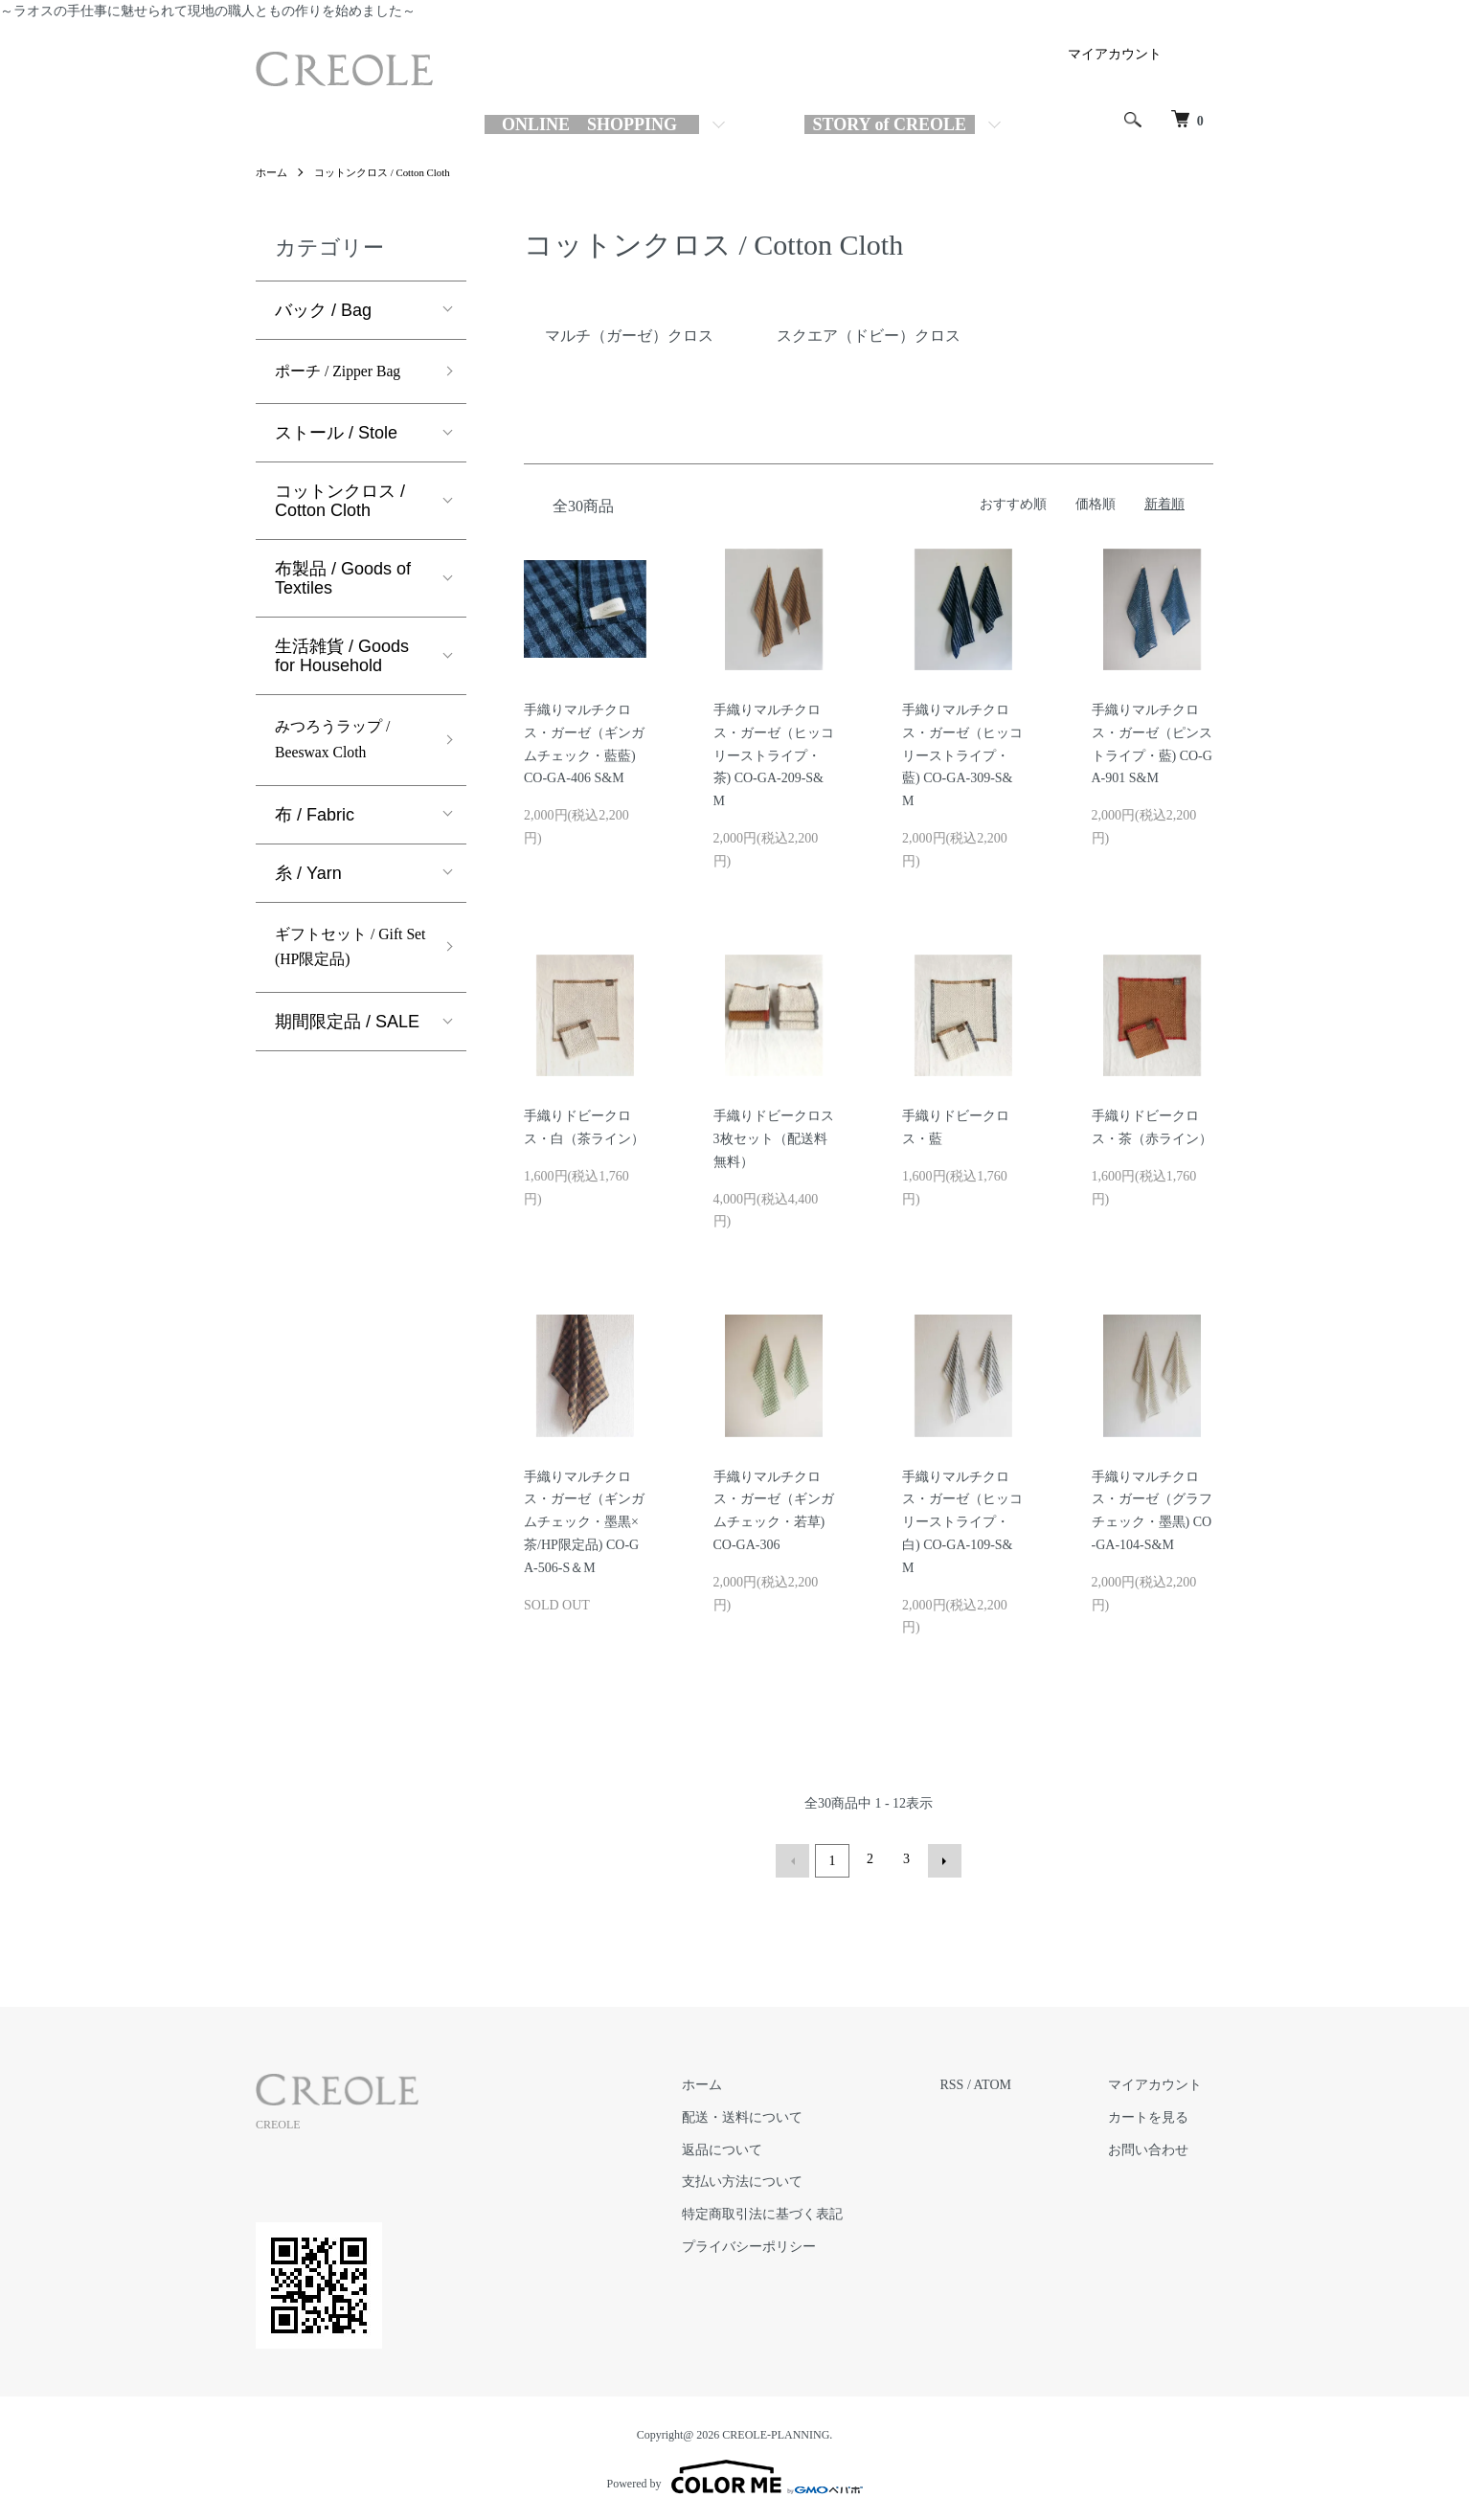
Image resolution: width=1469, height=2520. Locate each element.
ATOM (1014, 2082)
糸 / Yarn (308, 883)
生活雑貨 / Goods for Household (342, 660)
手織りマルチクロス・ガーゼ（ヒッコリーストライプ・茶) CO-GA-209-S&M (773, 755)
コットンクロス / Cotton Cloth (391, 172)
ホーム (273, 172)
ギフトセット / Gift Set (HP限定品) (347, 961)
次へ (941, 1859)
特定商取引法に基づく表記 (795, 2211)
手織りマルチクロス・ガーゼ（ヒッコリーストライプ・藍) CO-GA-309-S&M (962, 755)
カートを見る (1159, 2114)
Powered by (735, 2474)
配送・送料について (775, 2114)
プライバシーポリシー (782, 2244)
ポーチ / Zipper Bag (346, 373)
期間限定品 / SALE (347, 1040)
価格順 (1095, 504)
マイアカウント (1115, 54)
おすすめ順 (1013, 504)
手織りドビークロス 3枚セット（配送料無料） (780, 1139)
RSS (974, 2082)
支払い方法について (775, 2178)
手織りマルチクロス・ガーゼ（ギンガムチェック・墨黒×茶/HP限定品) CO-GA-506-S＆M (584, 1522)
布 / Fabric (314, 825)
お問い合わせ (1159, 2147)
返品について (755, 2147)
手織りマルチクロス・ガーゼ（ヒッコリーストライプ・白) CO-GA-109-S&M (962, 1522)
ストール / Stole (336, 436)
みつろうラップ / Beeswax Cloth (340, 747)
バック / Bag (323, 310)
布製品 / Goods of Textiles (343, 582)
